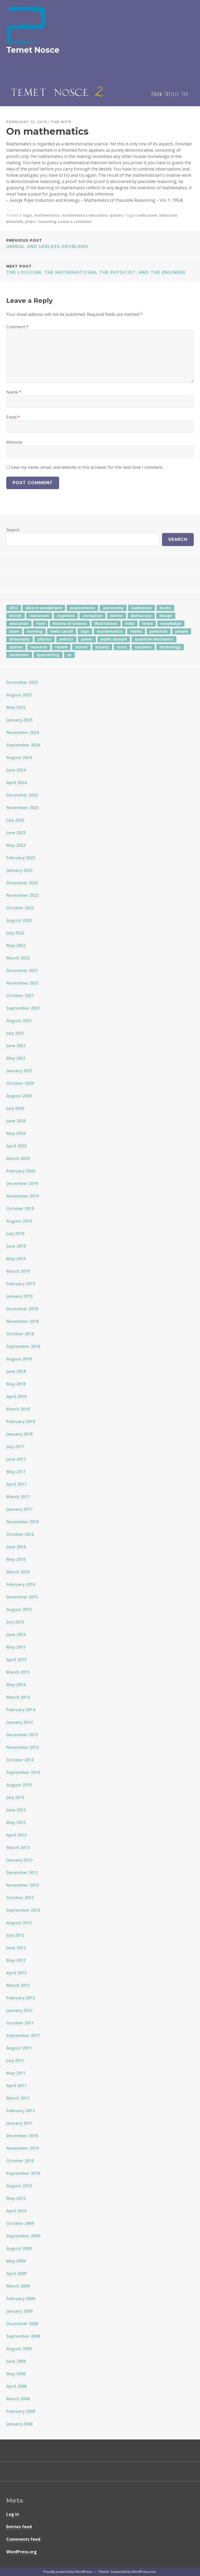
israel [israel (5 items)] (147, 623)
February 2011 (20, 2110)
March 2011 (18, 2098)
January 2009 (19, 2311)
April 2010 (16, 2211)
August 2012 (19, 1923)
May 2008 (16, 2374)
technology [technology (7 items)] (170, 646)
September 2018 (23, 1346)
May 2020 (16, 1133)
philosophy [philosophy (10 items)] (19, 639)
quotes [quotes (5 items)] (16, 646)
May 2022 (16, 945)
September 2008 (23, 2336)
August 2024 (19, 757)
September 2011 (23, 2035)
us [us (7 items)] (69, 654)
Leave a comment (75, 221)
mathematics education (85, 215)
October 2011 (20, 2023)
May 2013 (16, 1822)
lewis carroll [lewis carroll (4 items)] (61, 631)
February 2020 (20, 1171)
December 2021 (22, 970)
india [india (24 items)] (129, 623)
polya (30, 221)
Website (14, 442)
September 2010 (23, 2173)
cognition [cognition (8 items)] (66, 615)
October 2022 (20, 908)
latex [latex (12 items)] (14, 631)
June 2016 (16, 1547)
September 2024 (23, 745)
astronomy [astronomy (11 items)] (113, 607)
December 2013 (22, 1735)
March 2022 (18, 958)
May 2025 (16, 707)
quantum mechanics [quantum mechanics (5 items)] (154, 639)
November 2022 (22, 895)
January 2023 (19, 870)
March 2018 (18, 1409)
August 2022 (19, 920)
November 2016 (22, 1522)
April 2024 (16, 782)
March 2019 (18, 1271)
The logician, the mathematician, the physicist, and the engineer (100, 269)
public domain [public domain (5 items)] (114, 639)
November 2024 (22, 732)
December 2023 (22, 795)
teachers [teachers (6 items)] (143, 646)
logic (27, 215)
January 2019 (19, 1296)
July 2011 (15, 2060)
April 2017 (16, 1484)
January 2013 (19, 1860)
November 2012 (22, 1885)
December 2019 (22, 1183)
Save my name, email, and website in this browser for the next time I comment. (87, 467)
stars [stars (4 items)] (122, 646)
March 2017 (18, 1497)
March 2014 (18, 1697)
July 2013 (15, 1797)
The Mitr (61, 122)
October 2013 (20, 1760)
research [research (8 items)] (38, 646)
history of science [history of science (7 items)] (70, 623)
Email (13, 417)
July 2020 (15, 1108)
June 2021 (16, 1046)
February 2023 (20, 858)
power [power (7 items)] (87, 639)
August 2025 (19, 695)
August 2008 (19, 2349)
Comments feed (23, 2539)
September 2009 (23, 2236)
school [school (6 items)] (81, 646)
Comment (17, 327)
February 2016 (20, 1584)
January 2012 (19, 2010)
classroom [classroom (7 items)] (39, 615)
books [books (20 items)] (165, 607)
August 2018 (19, 1359)
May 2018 (16, 1384)
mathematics (47, 215)
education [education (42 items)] (18, 623)
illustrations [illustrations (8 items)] (106, 623)
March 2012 (18, 1985)
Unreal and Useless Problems (100, 243)
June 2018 (16, 1371)
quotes (116, 215)
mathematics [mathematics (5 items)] (109, 631)
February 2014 (20, 1710)
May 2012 (16, 1960)
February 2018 (20, 1421)
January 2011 (19, 2123)
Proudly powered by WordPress (67, 2571)
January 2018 (19, 1434)
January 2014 (19, 1722)
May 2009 (16, 2261)
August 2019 (19, 1221)
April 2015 (16, 1659)
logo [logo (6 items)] (85, 631)
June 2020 (16, 1121)
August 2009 (19, 2248)
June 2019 (16, 1246)
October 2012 (20, 1897)
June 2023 (16, 833)
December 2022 (22, 883)
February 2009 (20, 2298)
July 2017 (15, 1446)
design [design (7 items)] (165, 615)
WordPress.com (144, 2571)
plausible (14, 221)
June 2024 (16, 770)
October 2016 (20, 1534)
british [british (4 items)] (15, 615)
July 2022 (15, 933)
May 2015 (16, 1647)
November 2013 (22, 1747)
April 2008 (16, 2386)
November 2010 (22, 2148)
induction (168, 215)
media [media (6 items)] (136, 631)
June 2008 (16, 2361)
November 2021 (22, 983)
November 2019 (22, 1196)
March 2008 (18, 2399)
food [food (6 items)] (40, 623)
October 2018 (20, 1334)
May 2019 (16, 1259)
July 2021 (15, 1033)
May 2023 (16, 845)
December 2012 (22, 1872)
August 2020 (19, 1096)
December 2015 (22, 1597)
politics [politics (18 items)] (66, 639)
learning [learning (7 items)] (34, 631)
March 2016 (18, 1572)
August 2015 (19, 1609)
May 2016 (16, 1559)
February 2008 (20, 2411)
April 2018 (16, 1396)
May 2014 (16, 1684)
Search (13, 530)
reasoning (47, 221)
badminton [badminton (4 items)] (141, 607)
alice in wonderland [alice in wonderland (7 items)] (44, 607)
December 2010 (22, 2136)
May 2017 (16, 1471)
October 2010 (20, 2161)
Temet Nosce (32, 50)
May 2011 (16, 2073)
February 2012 (20, 1998)
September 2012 (23, 1910)
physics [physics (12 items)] (45, 639)
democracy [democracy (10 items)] (141, 615)
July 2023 (15, 820)
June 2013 (16, 1810)
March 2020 (18, 1158)
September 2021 (23, 1008)
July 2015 (15, 1622)
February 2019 (20, 1284)
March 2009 (18, 2286)
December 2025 (22, 682)
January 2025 (19, 720)
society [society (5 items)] (102, 646)
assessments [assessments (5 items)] (82, 607)
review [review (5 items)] (61, 646)
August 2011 (19, 2048)
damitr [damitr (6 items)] (116, 615)
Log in (12, 2514)
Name (13, 392)
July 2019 (15, 1233)
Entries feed (19, 2527)
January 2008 (19, 2424)
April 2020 (16, 1146)
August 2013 (19, 1785)
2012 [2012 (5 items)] (13, 607)
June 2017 (16, 1459)
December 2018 (22, 1309)
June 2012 (16, 1948)
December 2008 (22, 2323)
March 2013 (18, 1847)
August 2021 (19, 1020)
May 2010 (16, 2198)
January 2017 (19, 1509)
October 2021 (20, 995)
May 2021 (16, 1058)
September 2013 (23, 1772)
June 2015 (16, 1634)
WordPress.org (21, 2552)
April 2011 (16, 2085)
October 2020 (20, 1083)
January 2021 (19, 1071)
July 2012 (15, 1935)
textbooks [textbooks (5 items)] (19, 654)
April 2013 (16, 1835)
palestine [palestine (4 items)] (158, 631)
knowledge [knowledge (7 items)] (170, 623)
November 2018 (22, 1321)
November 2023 (22, 807)
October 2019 (20, 1208)
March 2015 (18, 1672)
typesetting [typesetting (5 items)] (48, 654)
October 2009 (20, 2223)
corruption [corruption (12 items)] (92, 615)
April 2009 (16, 2273)
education (147, 215)
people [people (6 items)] (181, 631)
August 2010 (19, 2186)
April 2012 (16, 1973)
